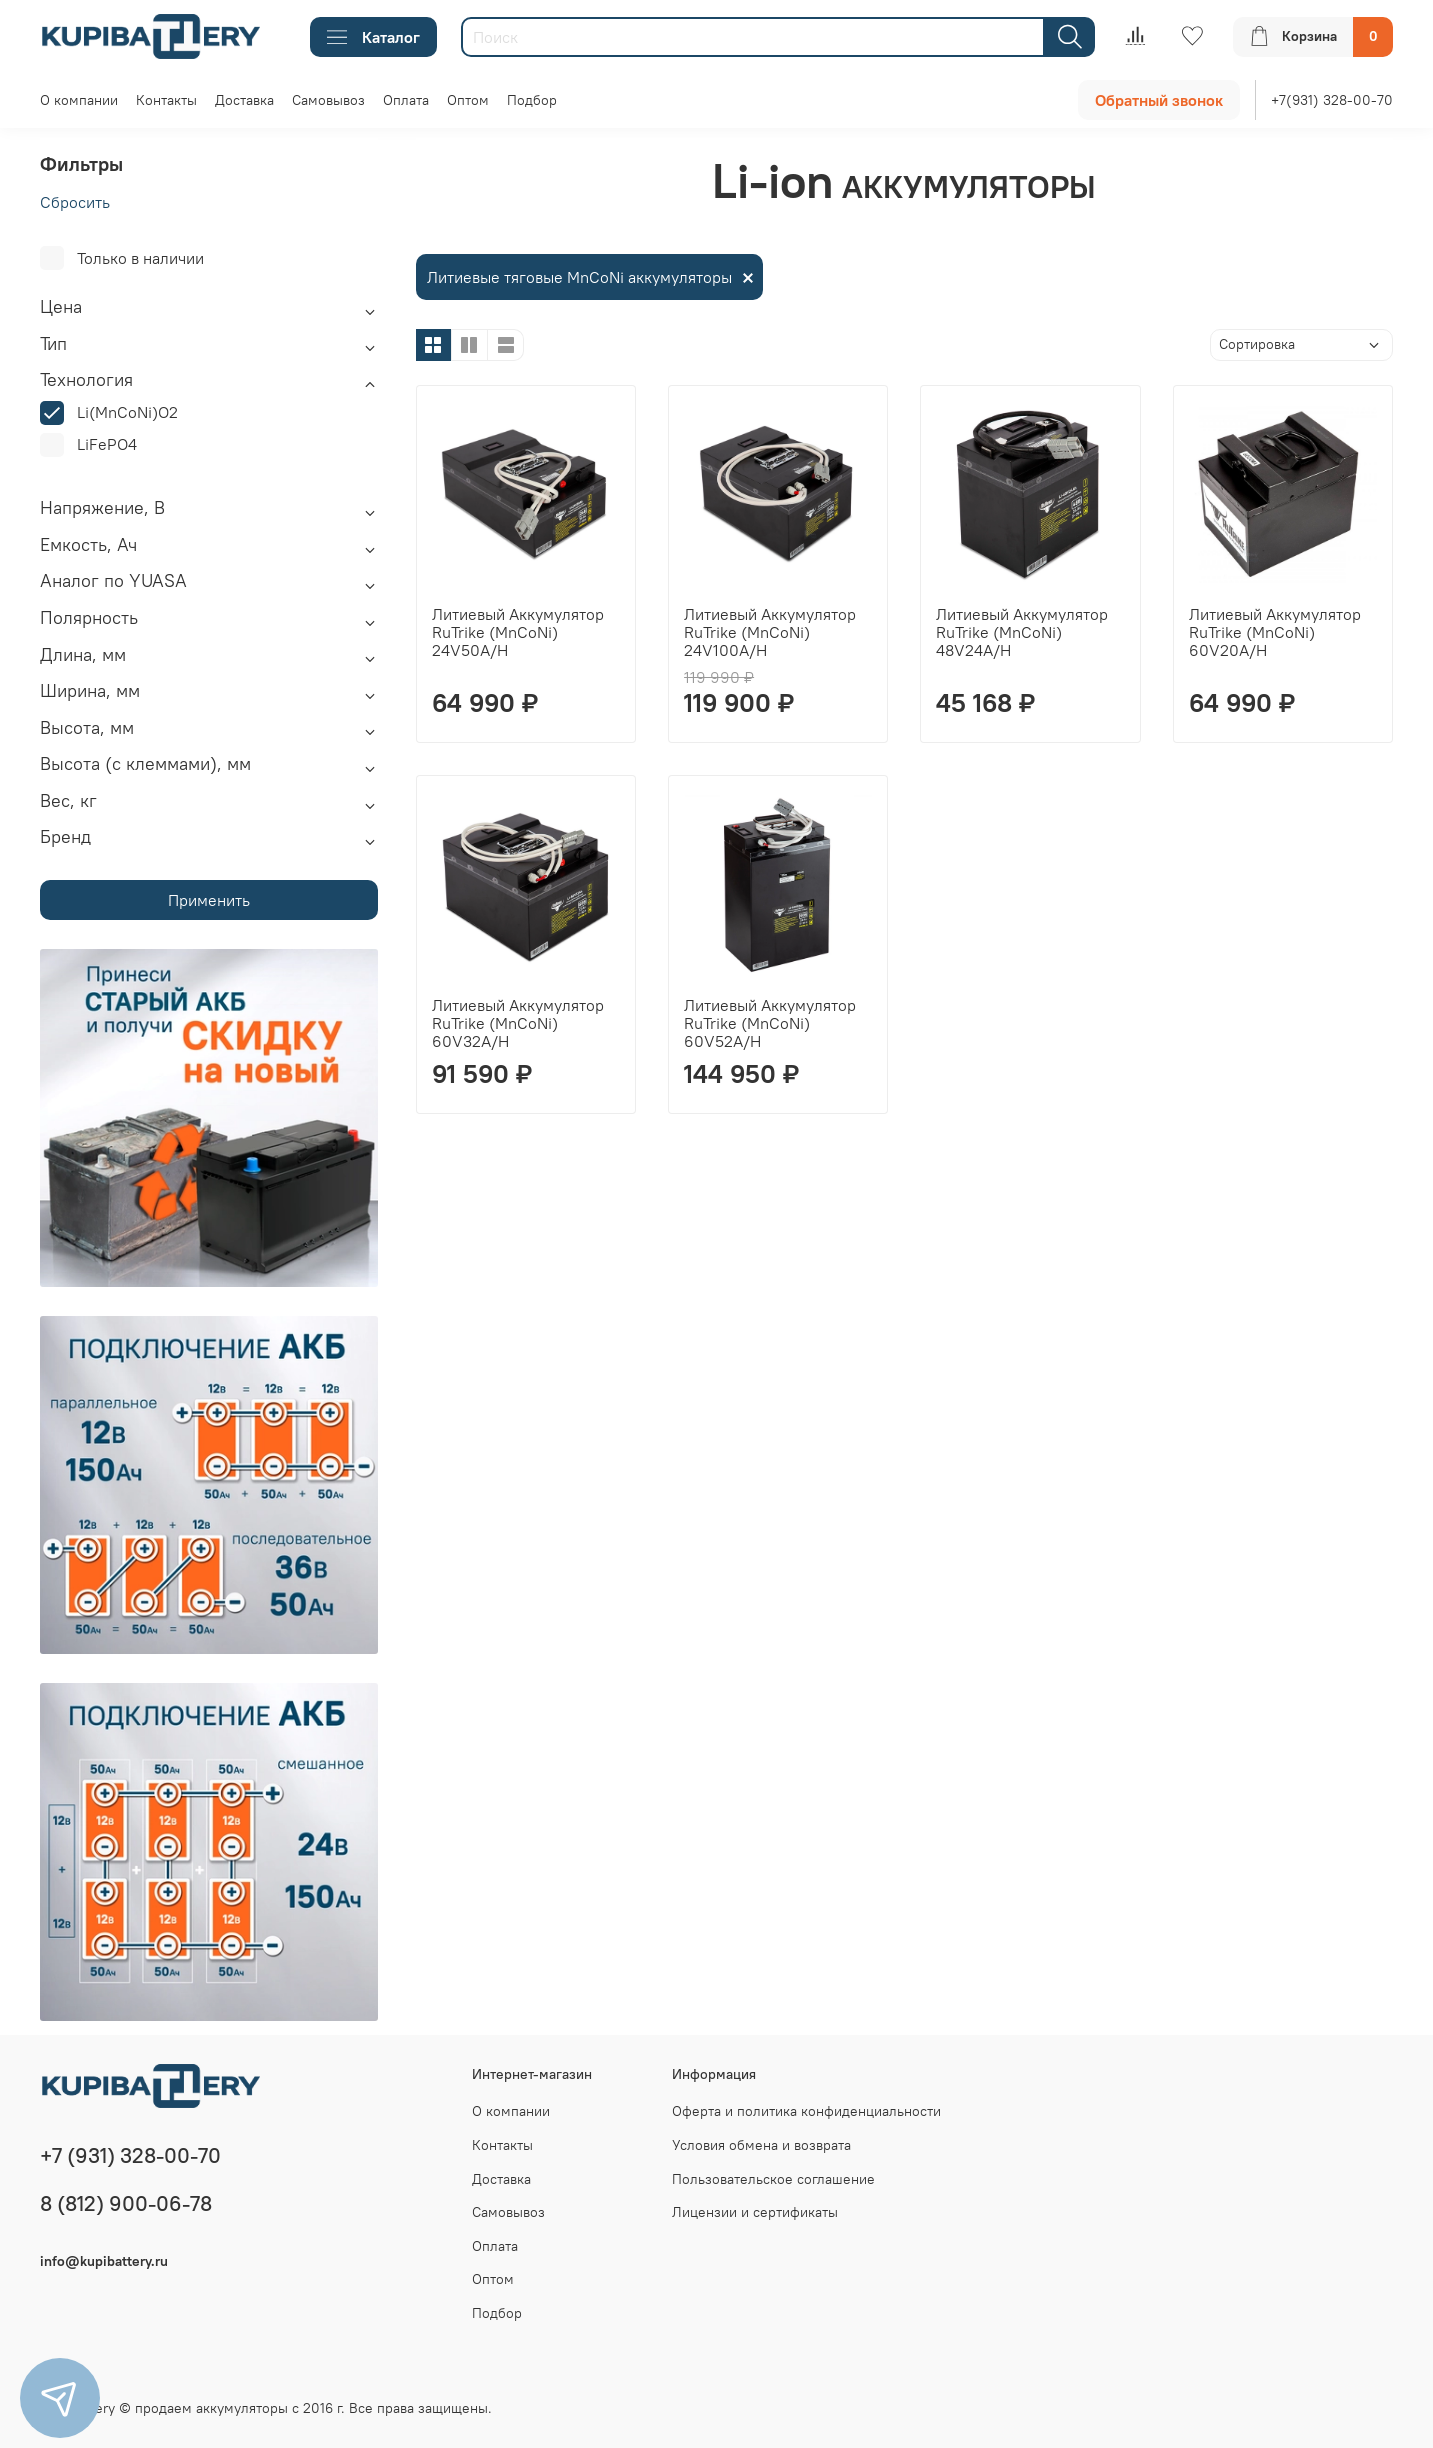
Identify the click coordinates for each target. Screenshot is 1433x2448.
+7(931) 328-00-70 (1332, 100)
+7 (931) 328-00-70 (130, 2155)
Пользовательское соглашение (773, 2179)
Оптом (468, 100)
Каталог (373, 37)
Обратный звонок (1159, 100)
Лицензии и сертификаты (755, 2212)
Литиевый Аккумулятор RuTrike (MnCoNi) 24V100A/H (770, 632)
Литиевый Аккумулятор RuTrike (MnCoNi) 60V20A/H (1275, 632)
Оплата (406, 100)
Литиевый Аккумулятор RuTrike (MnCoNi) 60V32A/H (518, 1023)
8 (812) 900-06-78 (126, 2203)
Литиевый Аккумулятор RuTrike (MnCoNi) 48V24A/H (1022, 632)
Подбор (532, 100)
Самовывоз (328, 100)
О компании (79, 100)
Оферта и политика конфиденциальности (806, 2111)
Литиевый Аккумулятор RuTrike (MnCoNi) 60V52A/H (770, 1023)
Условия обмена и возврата (761, 2145)
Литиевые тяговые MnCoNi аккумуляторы (579, 277)
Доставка (244, 100)
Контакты (166, 100)
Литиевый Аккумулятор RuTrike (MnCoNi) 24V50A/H (518, 632)
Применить (209, 900)
